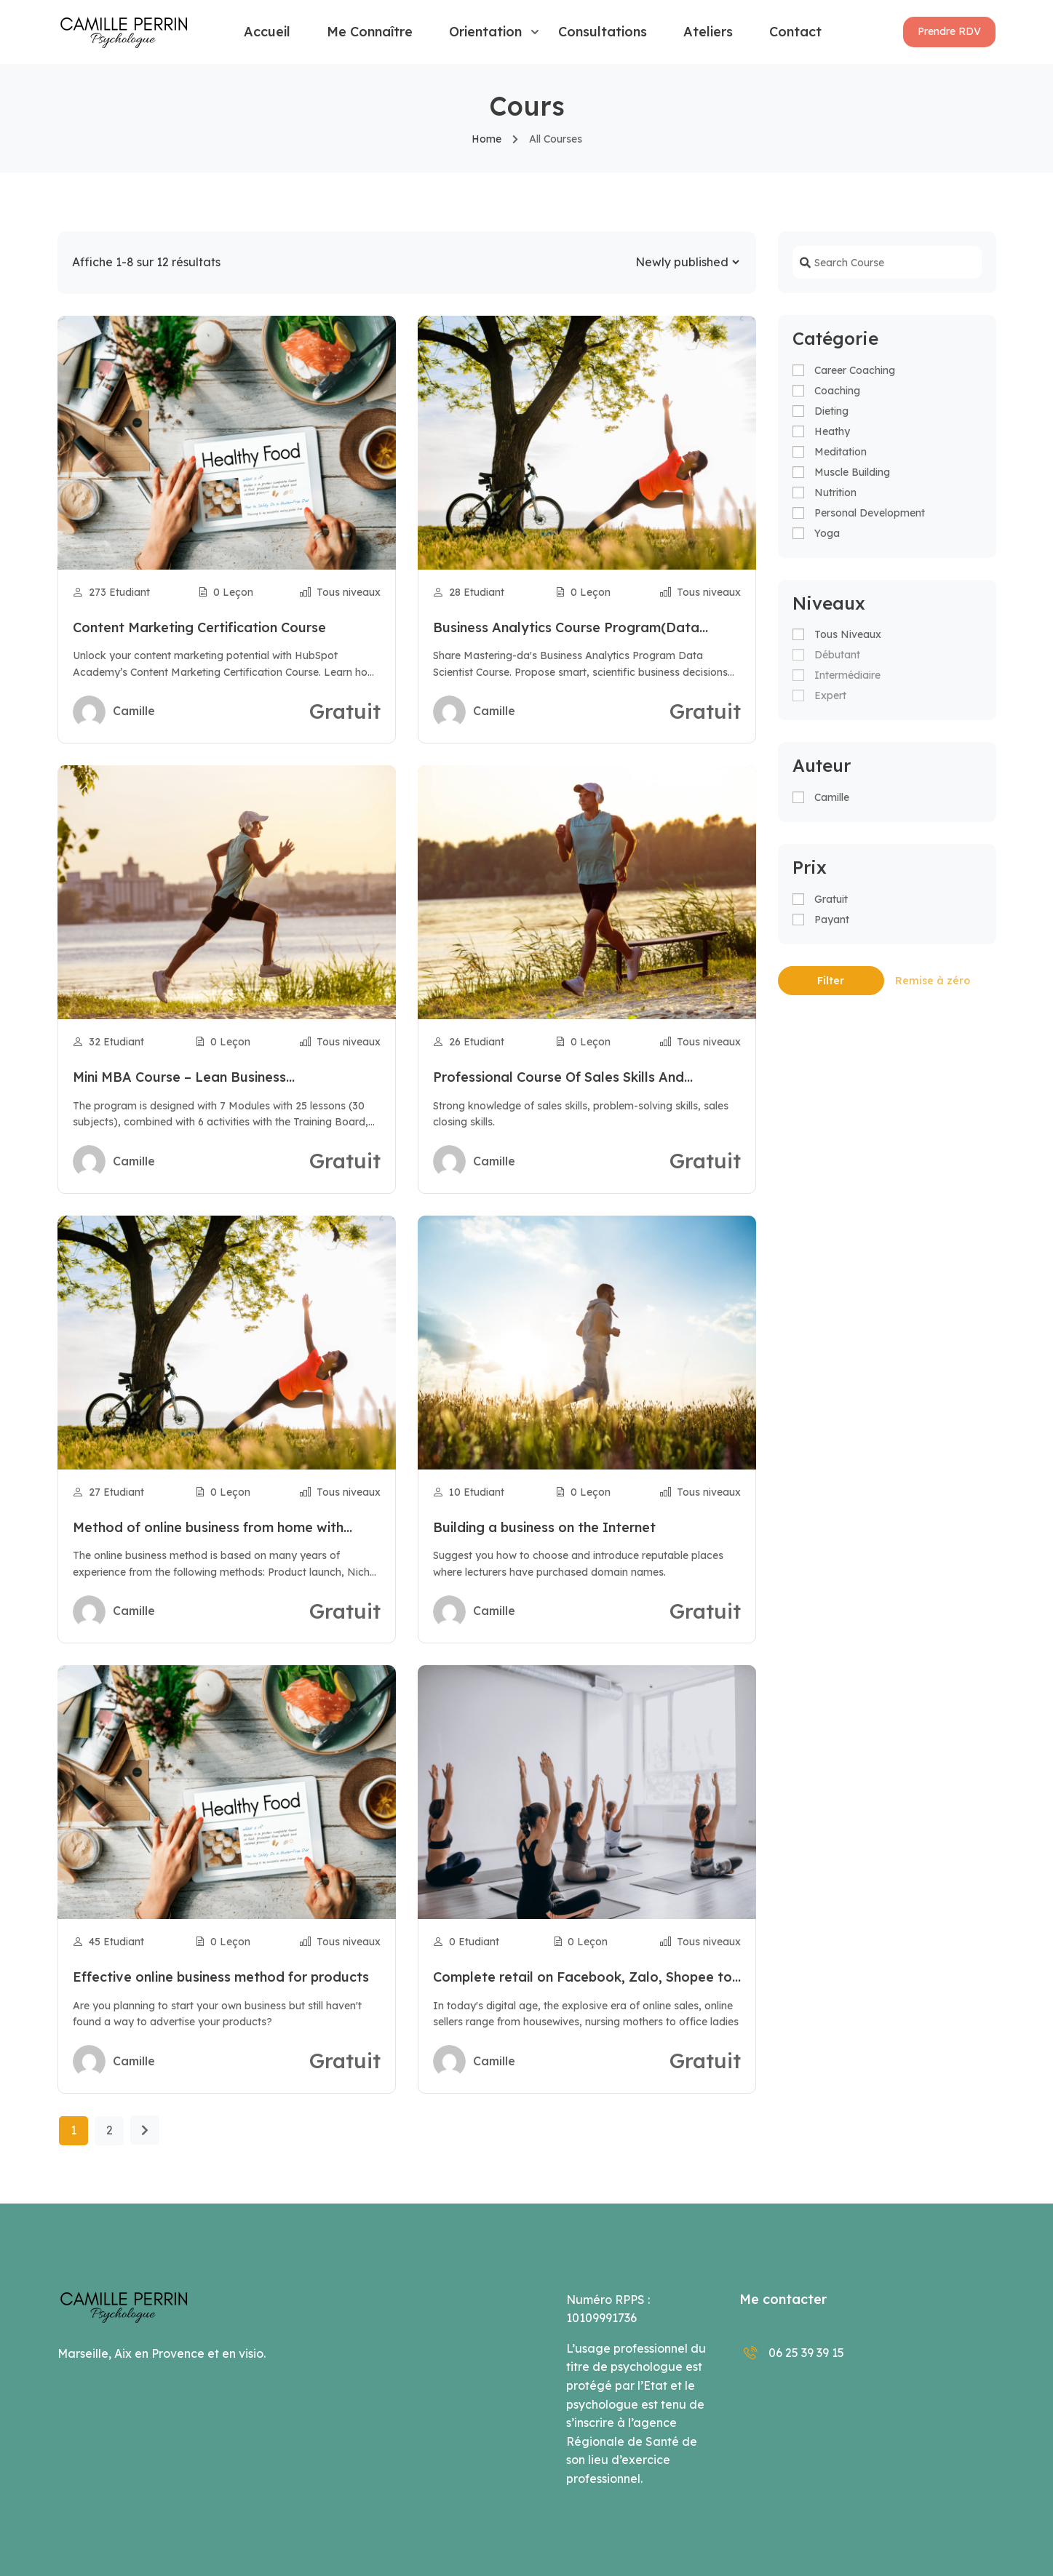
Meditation (840, 451)
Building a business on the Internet (544, 1527)
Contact (795, 31)
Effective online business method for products (221, 1977)
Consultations (602, 31)
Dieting (831, 411)
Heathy (832, 431)
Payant (831, 919)
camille (831, 797)
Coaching (837, 390)
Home (486, 138)
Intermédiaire (847, 675)
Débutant (837, 654)
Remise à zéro (932, 980)
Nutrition (835, 492)
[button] (949, 32)
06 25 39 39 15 (791, 2352)
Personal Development (869, 512)
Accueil (267, 31)
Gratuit (831, 899)
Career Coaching (854, 370)
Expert (830, 695)
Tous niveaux (847, 634)
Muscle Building (852, 472)
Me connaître (370, 31)
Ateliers (708, 31)
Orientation (485, 31)
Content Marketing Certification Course (199, 627)
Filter (830, 980)
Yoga (827, 533)
